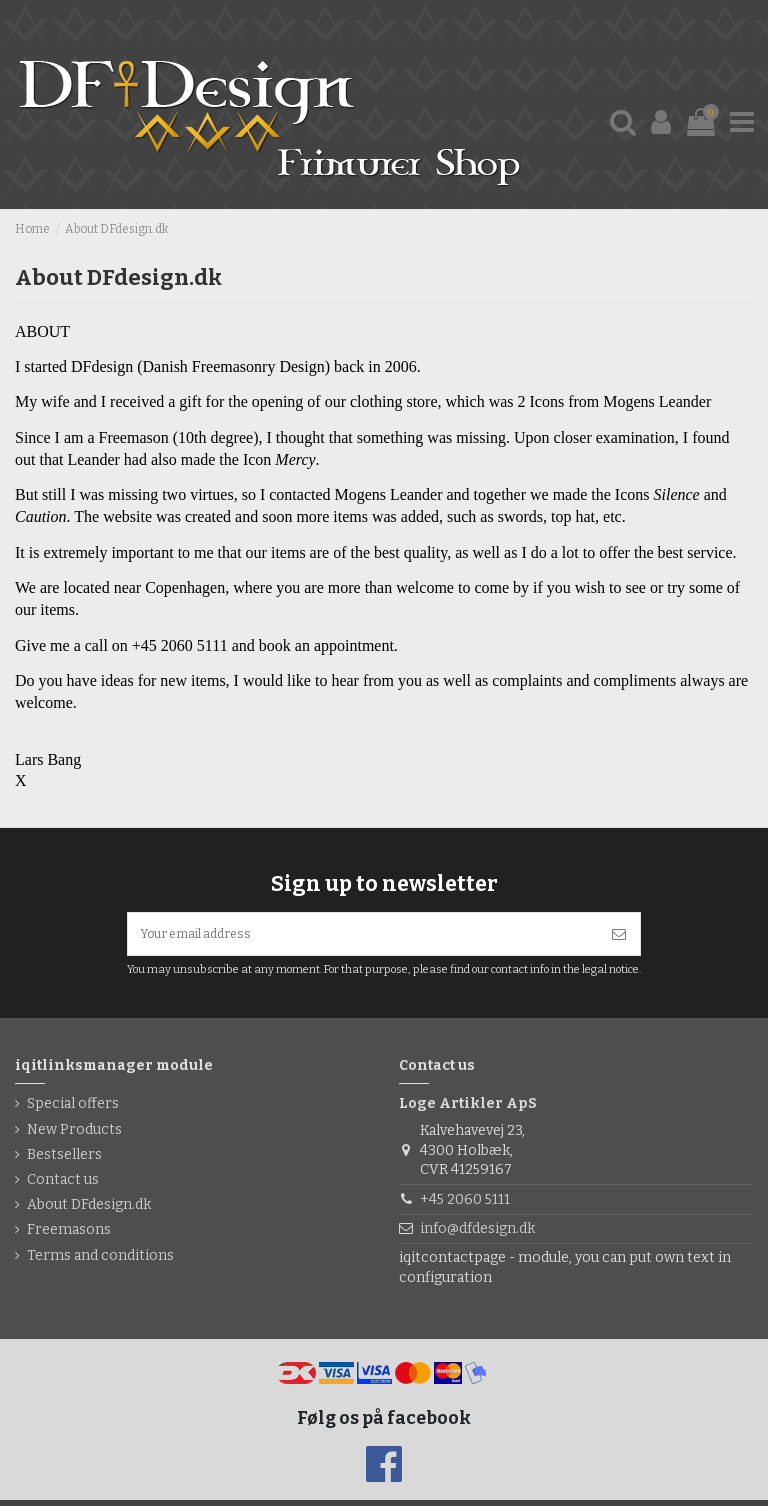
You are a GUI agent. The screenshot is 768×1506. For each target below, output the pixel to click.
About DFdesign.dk (89, 1210)
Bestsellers (64, 1160)
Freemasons (69, 1236)
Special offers (73, 1110)
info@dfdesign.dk (477, 1234)
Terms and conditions (100, 1261)
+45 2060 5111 (465, 1205)
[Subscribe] (619, 937)
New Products (74, 1135)
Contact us (63, 1185)
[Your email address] (363, 937)
